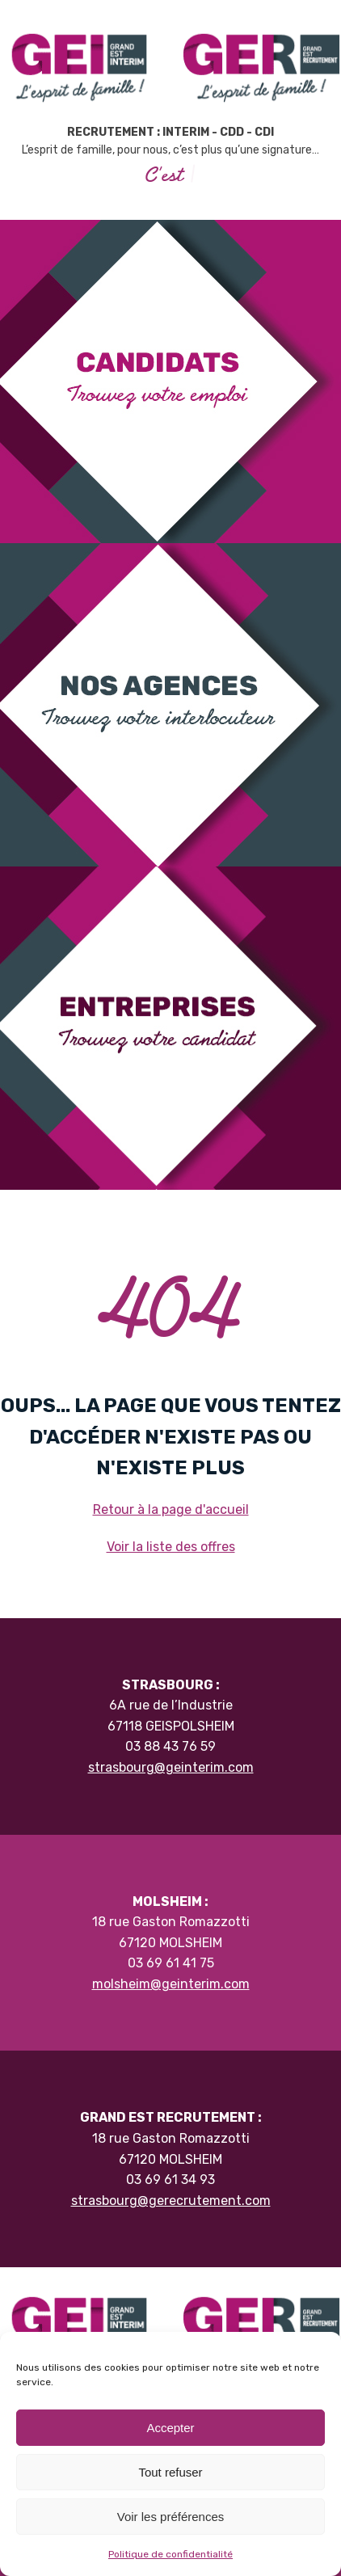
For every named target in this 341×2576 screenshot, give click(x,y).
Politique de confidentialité (170, 2554)
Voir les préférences (171, 2516)
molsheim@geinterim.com (171, 1984)
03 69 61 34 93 (170, 2179)
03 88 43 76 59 (170, 1746)
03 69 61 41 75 (171, 1963)
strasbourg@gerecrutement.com (171, 2200)
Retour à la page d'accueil (171, 1509)
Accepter (170, 2428)
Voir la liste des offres (171, 1546)
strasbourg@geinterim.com (171, 1767)
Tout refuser (170, 2472)
